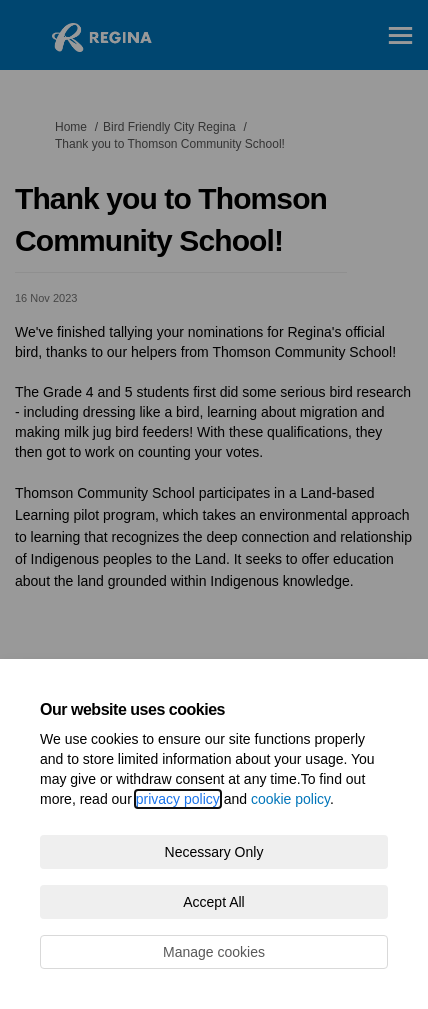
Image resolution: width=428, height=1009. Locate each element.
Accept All (213, 902)
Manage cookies (214, 952)
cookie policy (290, 799)
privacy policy (178, 799)
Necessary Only (214, 852)
